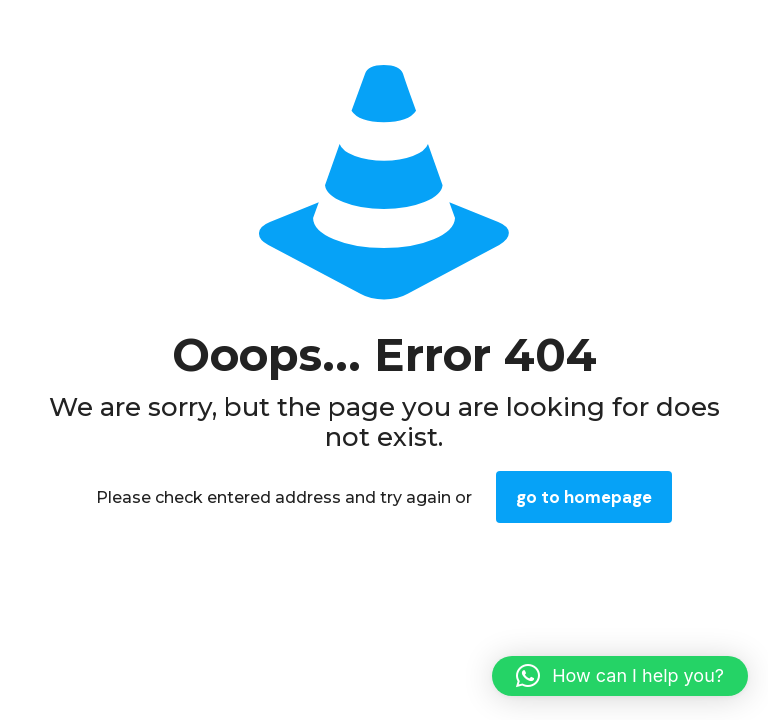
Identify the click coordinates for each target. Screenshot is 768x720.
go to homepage (584, 497)
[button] (620, 676)
